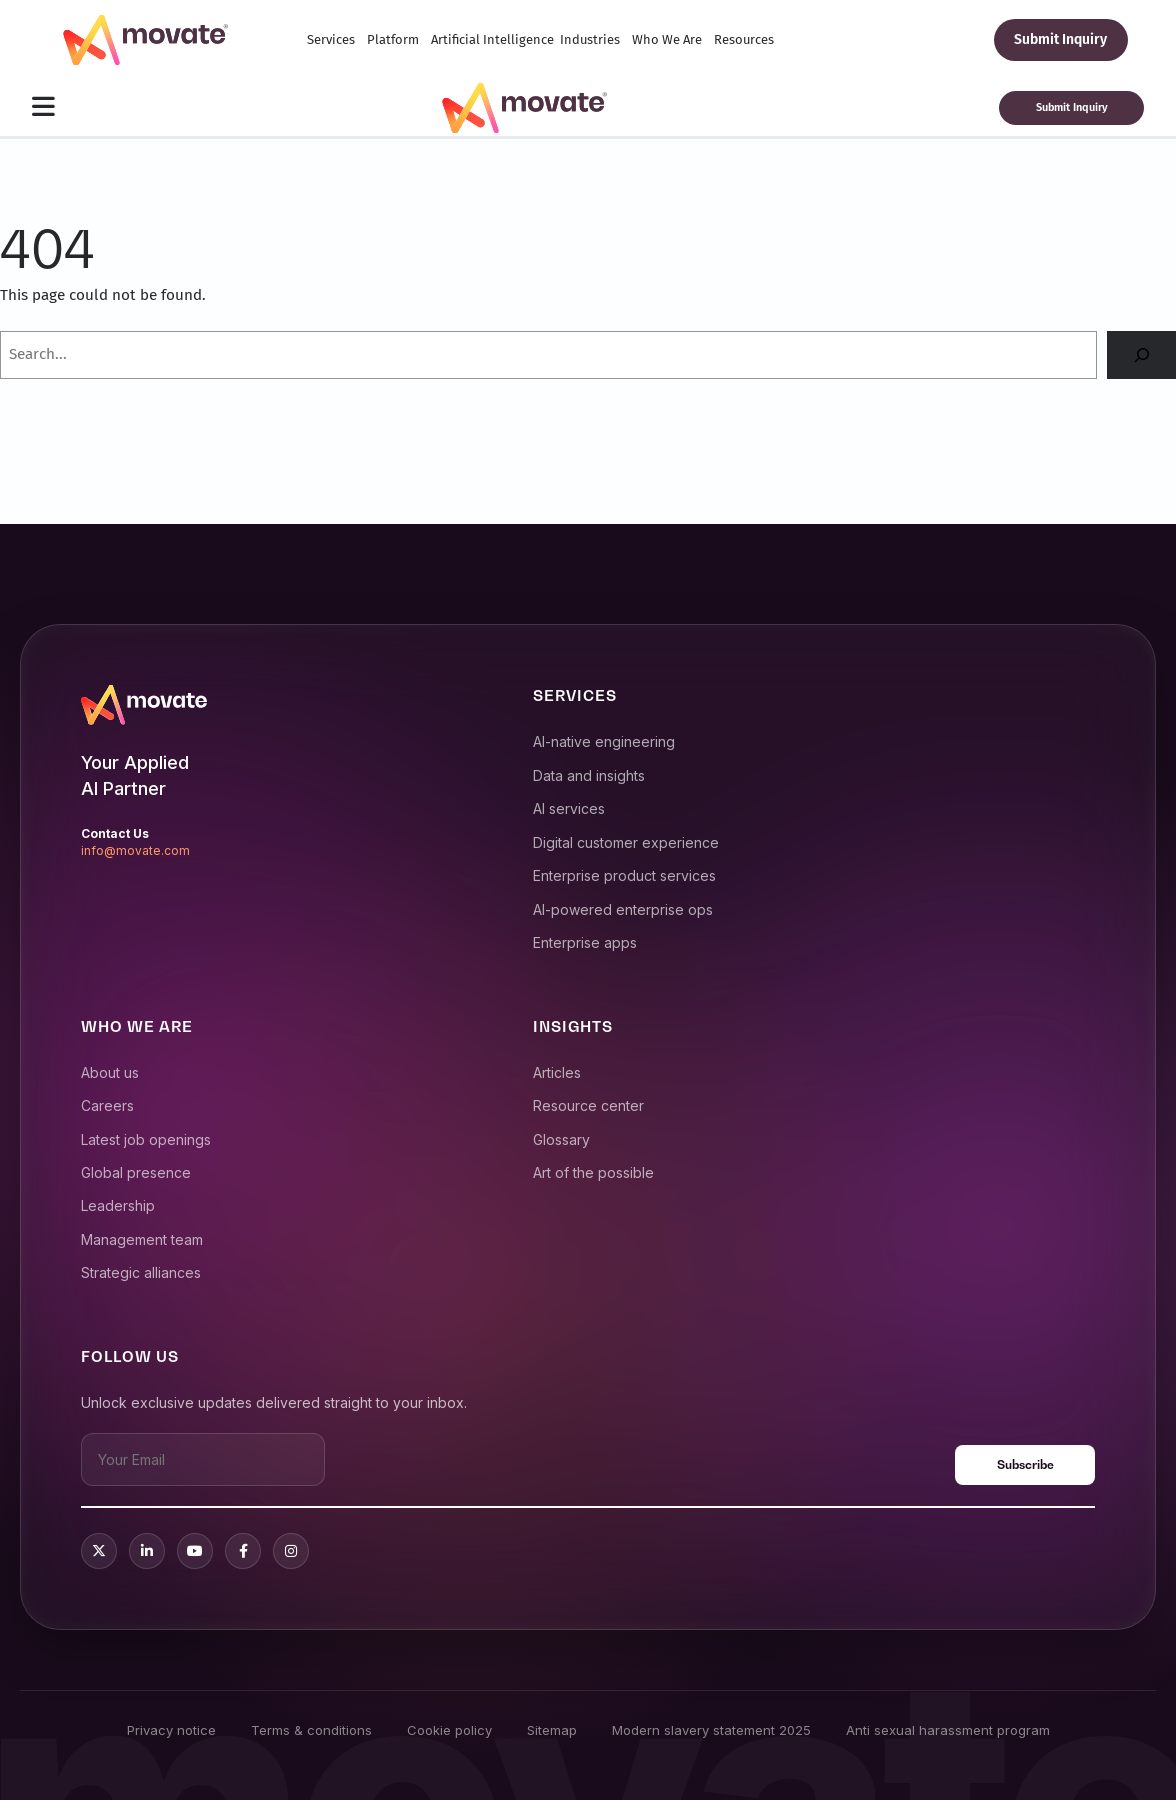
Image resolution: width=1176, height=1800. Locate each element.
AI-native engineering (604, 741)
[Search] (1141, 355)
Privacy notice (171, 1730)
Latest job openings (146, 1139)
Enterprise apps (585, 942)
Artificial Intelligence (492, 39)
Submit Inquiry (1060, 39)
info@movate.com (135, 850)
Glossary (561, 1139)
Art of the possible (593, 1172)
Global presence (136, 1172)
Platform (393, 39)
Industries (590, 39)
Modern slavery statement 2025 (711, 1730)
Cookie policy (449, 1730)
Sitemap (552, 1730)
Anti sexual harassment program (948, 1730)
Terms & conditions (311, 1730)
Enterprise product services (624, 875)
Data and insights (589, 775)
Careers (107, 1105)
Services (331, 39)
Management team (142, 1239)
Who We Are (667, 39)
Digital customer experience (626, 842)
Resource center (588, 1105)
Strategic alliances (141, 1272)
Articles (557, 1072)
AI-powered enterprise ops (623, 909)
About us (110, 1072)
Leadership (118, 1205)
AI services (569, 808)
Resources (744, 39)
